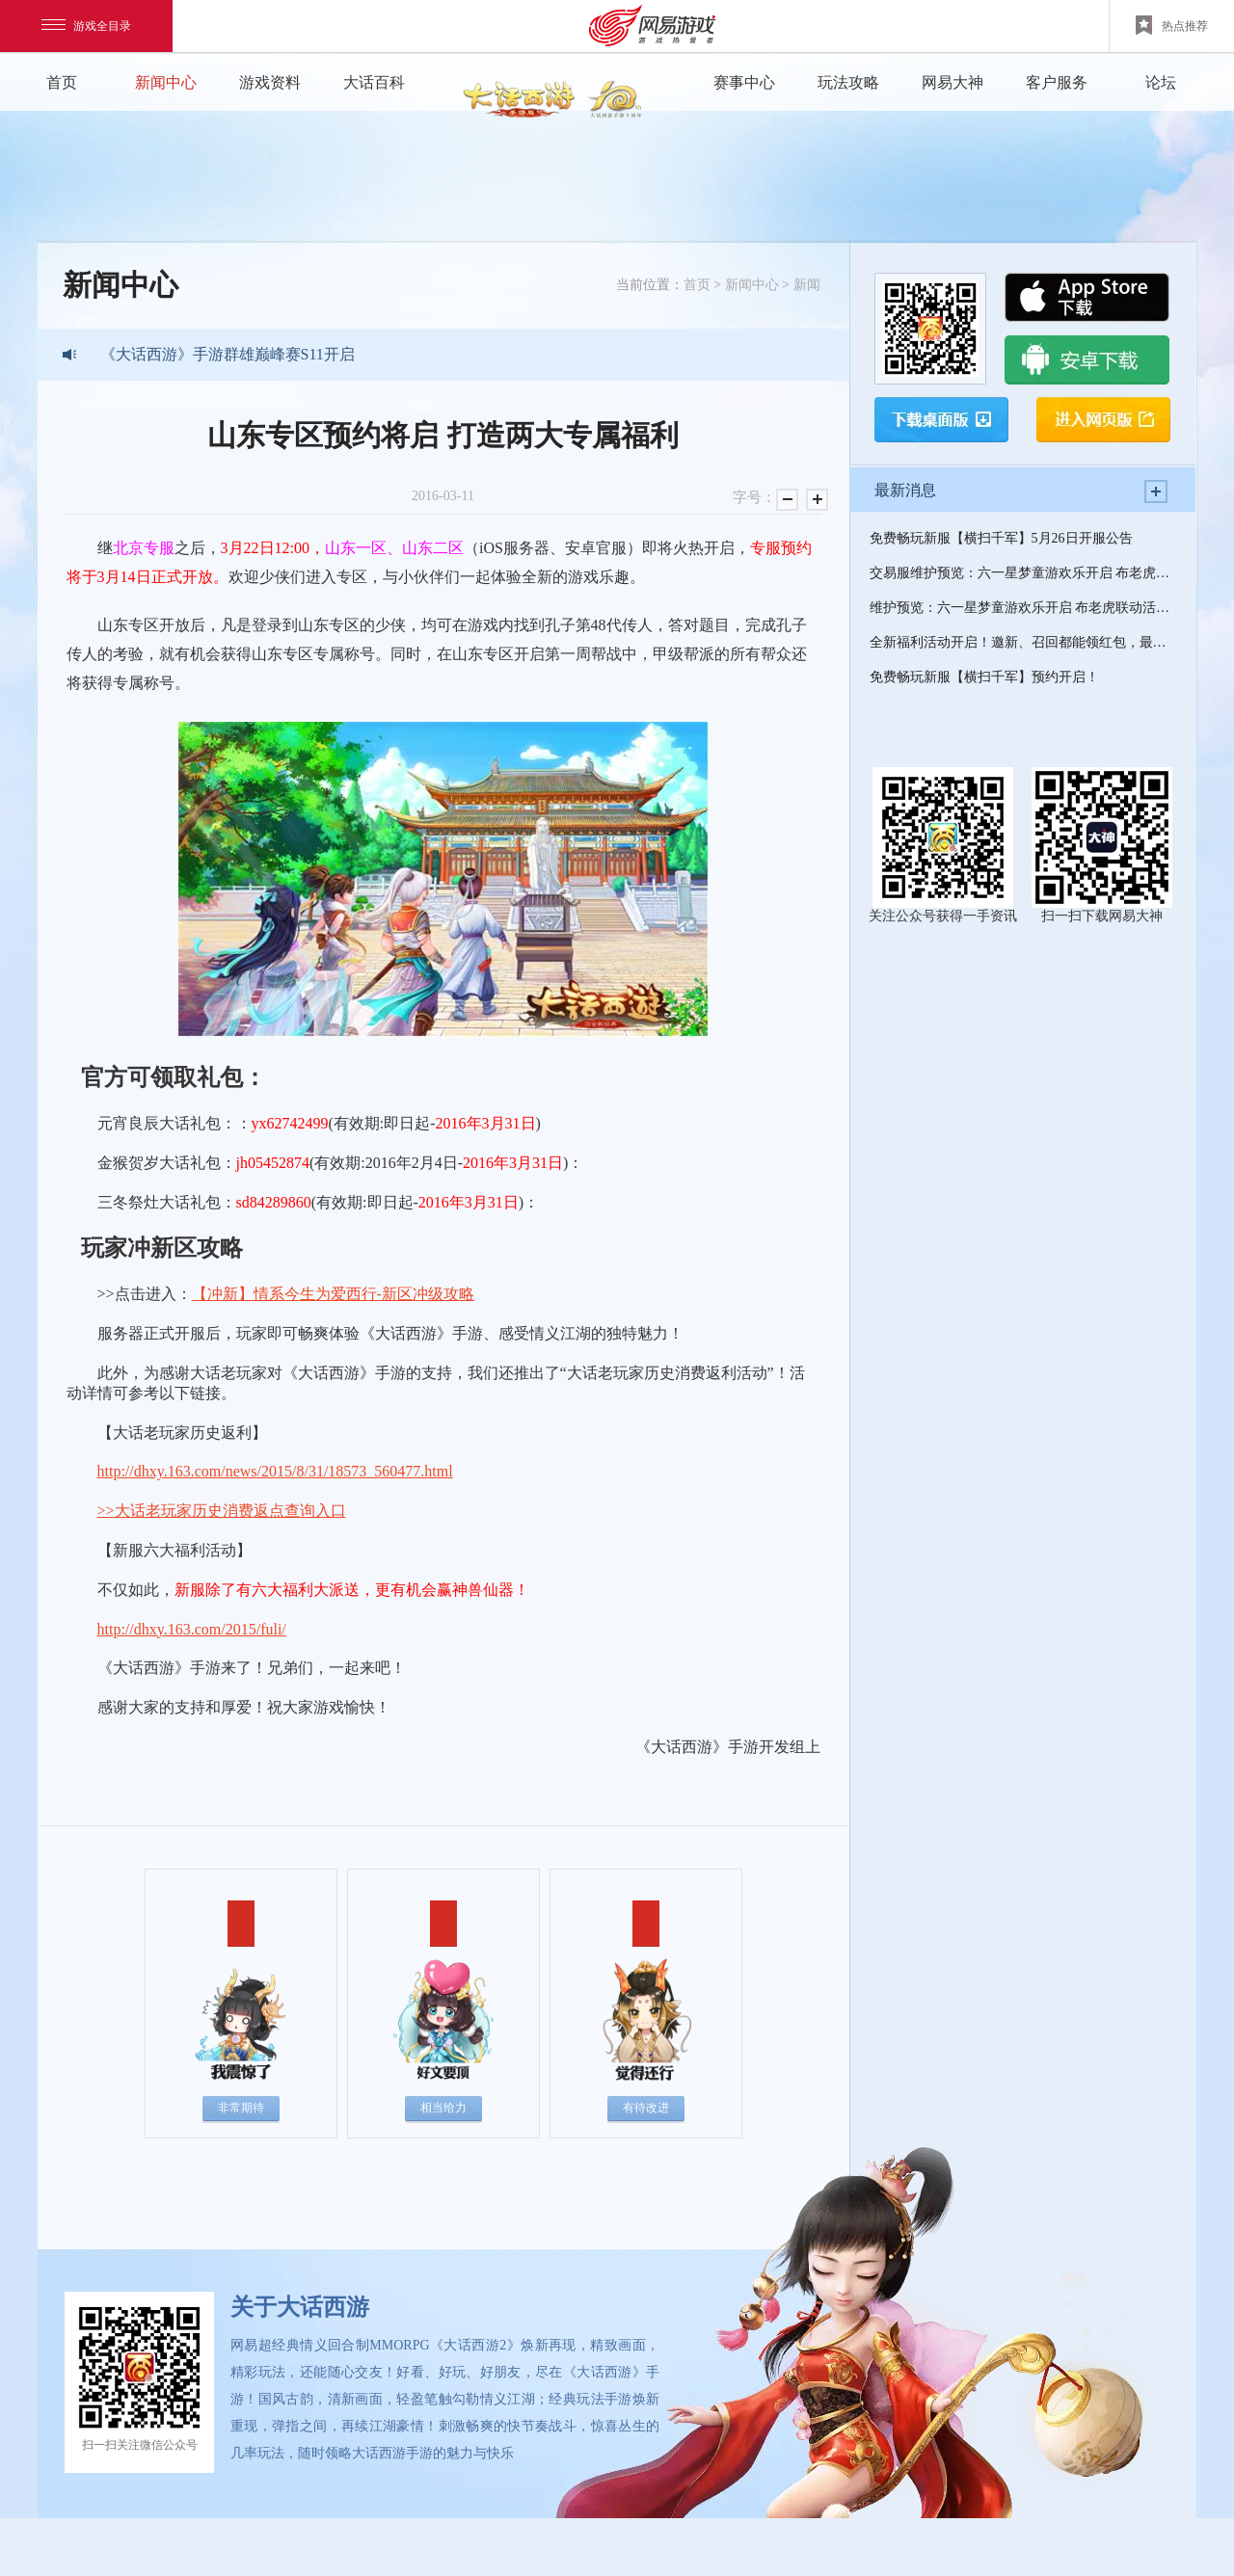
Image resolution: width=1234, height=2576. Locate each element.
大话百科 (374, 82)
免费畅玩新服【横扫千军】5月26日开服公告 (1001, 538)
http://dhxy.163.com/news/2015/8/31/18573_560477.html (275, 1471)
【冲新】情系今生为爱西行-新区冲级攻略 (333, 1294)
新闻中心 (166, 82)
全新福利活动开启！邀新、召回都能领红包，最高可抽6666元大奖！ (1023, 642)
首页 (61, 82)
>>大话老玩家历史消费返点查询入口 (221, 1510)
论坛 (1160, 82)
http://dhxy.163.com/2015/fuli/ (191, 1629)
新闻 (806, 285)
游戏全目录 (86, 26)
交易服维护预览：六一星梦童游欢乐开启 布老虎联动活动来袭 (1023, 573)
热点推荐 (1172, 25)
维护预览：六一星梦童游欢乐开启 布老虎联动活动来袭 (1023, 607)
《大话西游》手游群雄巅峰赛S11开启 (227, 354)
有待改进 (646, 2107)
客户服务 (1056, 82)
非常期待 (241, 2107)
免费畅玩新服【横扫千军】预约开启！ (984, 677)
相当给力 (443, 2107)
